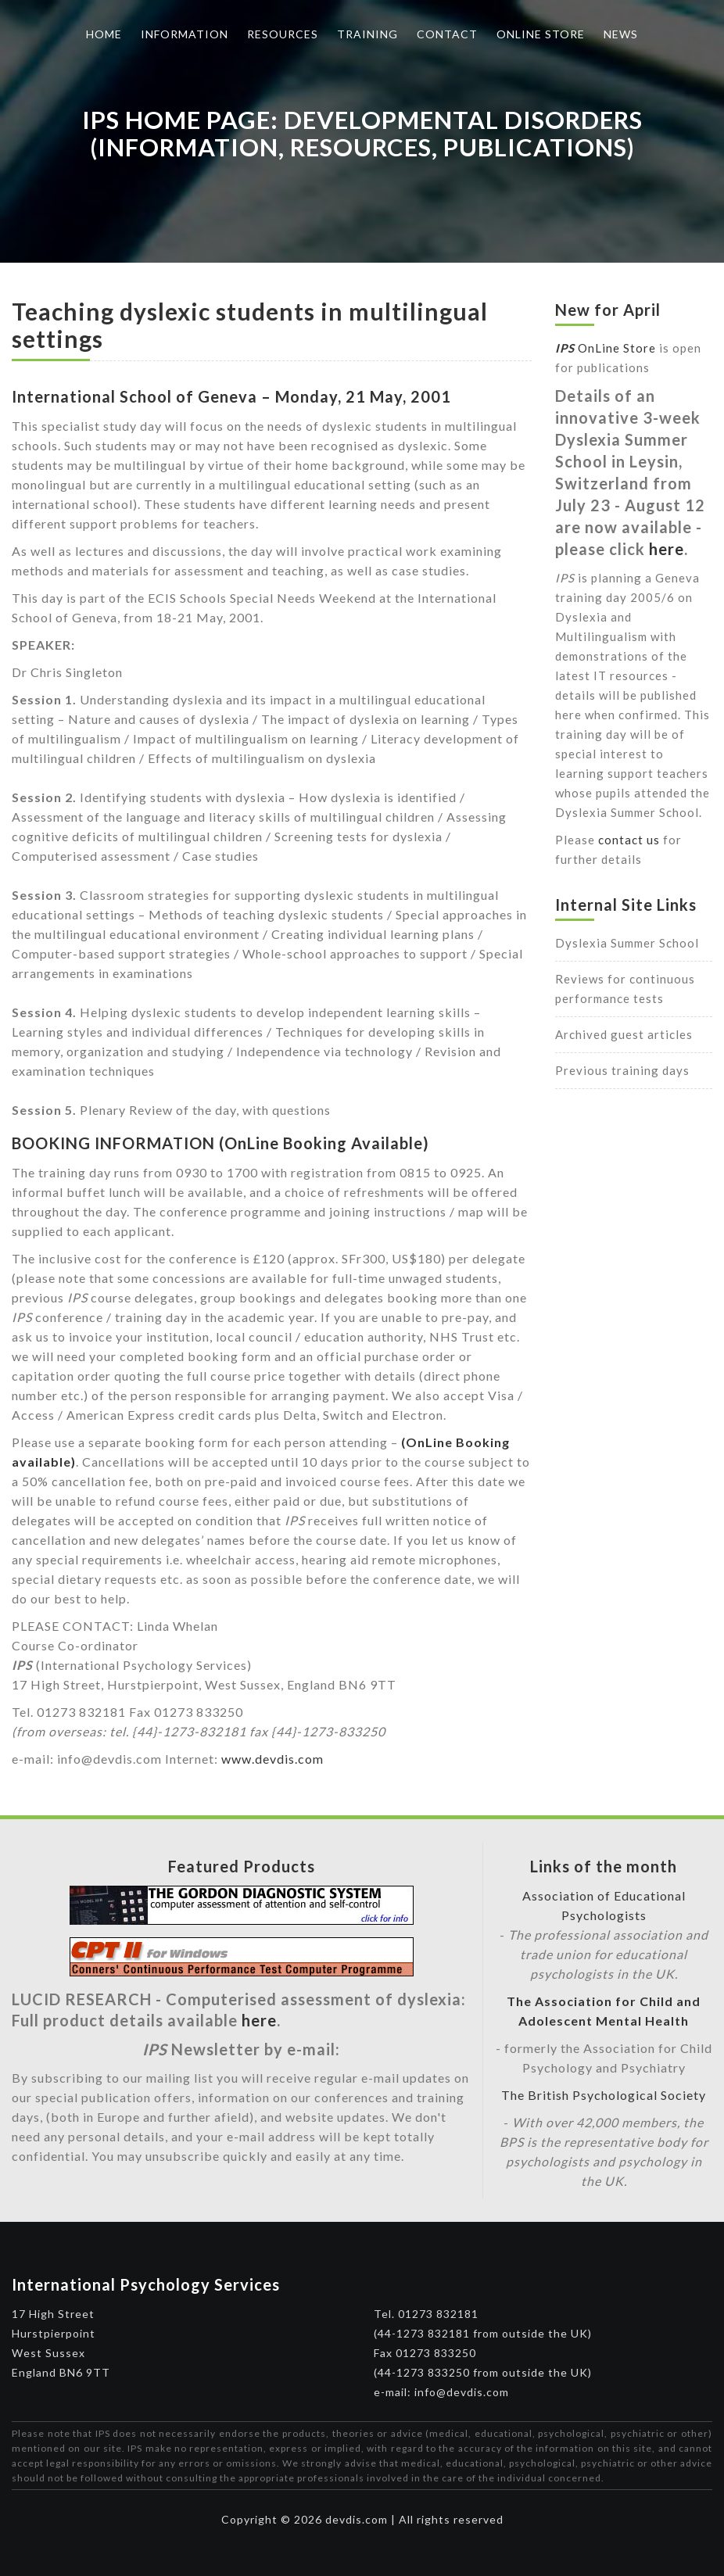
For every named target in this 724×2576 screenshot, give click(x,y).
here (666, 548)
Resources (282, 34)
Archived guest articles (624, 1034)
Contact (447, 34)
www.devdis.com (272, 1758)
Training (367, 34)
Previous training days (622, 1070)
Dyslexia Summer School (627, 943)
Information (184, 34)
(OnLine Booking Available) (324, 1143)
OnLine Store (605, 348)
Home (104, 34)
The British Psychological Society (603, 2094)
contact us (629, 840)
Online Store (540, 34)
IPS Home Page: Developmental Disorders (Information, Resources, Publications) (362, 133)
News (621, 34)
